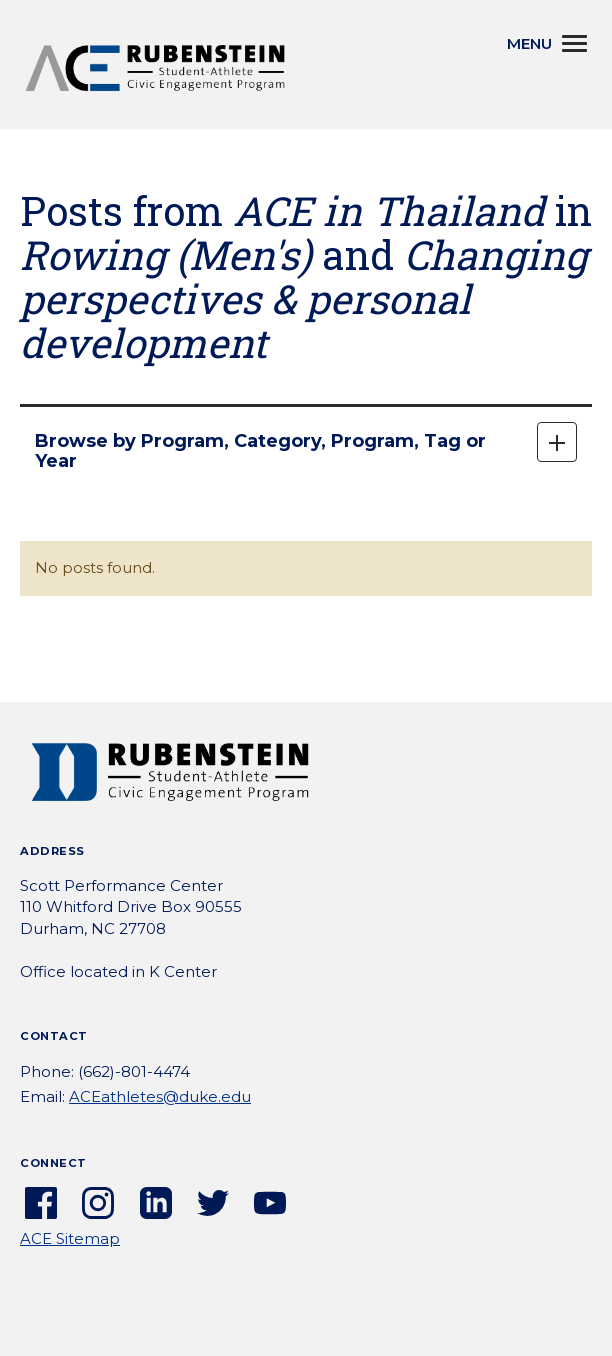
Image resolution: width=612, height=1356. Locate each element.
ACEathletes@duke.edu (160, 1096)
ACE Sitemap (70, 1238)
